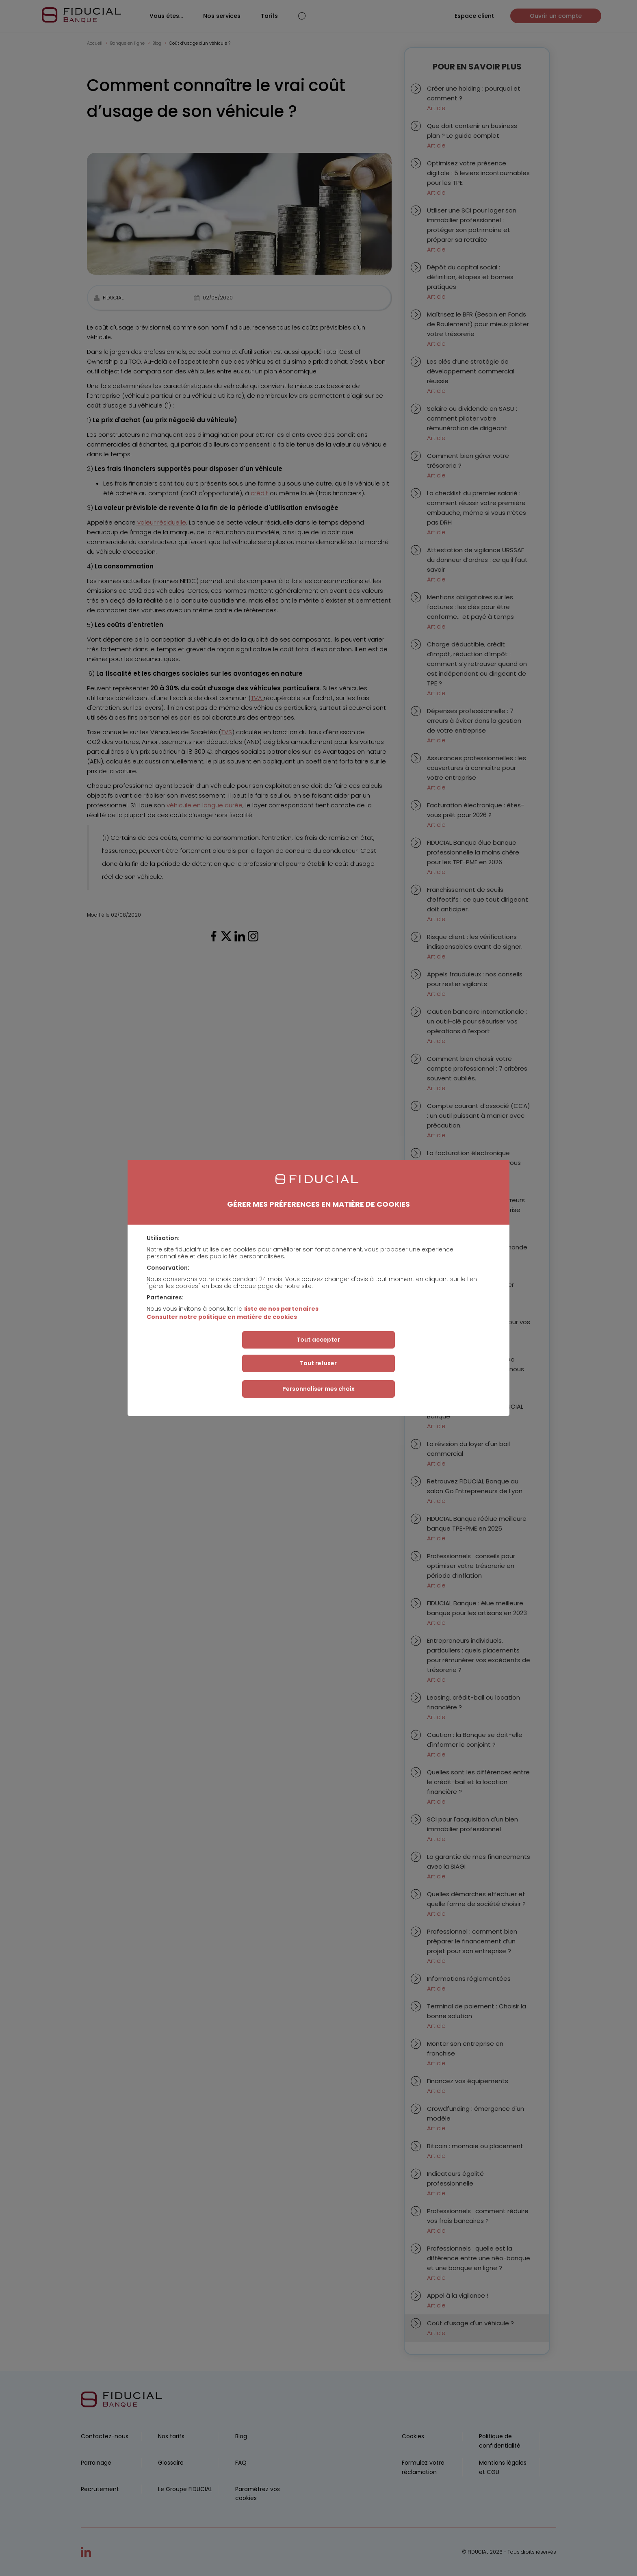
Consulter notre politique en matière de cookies (222, 1317)
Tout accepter (318, 1340)
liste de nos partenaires (281, 1309)
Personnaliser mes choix (318, 1389)
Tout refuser (318, 1363)
